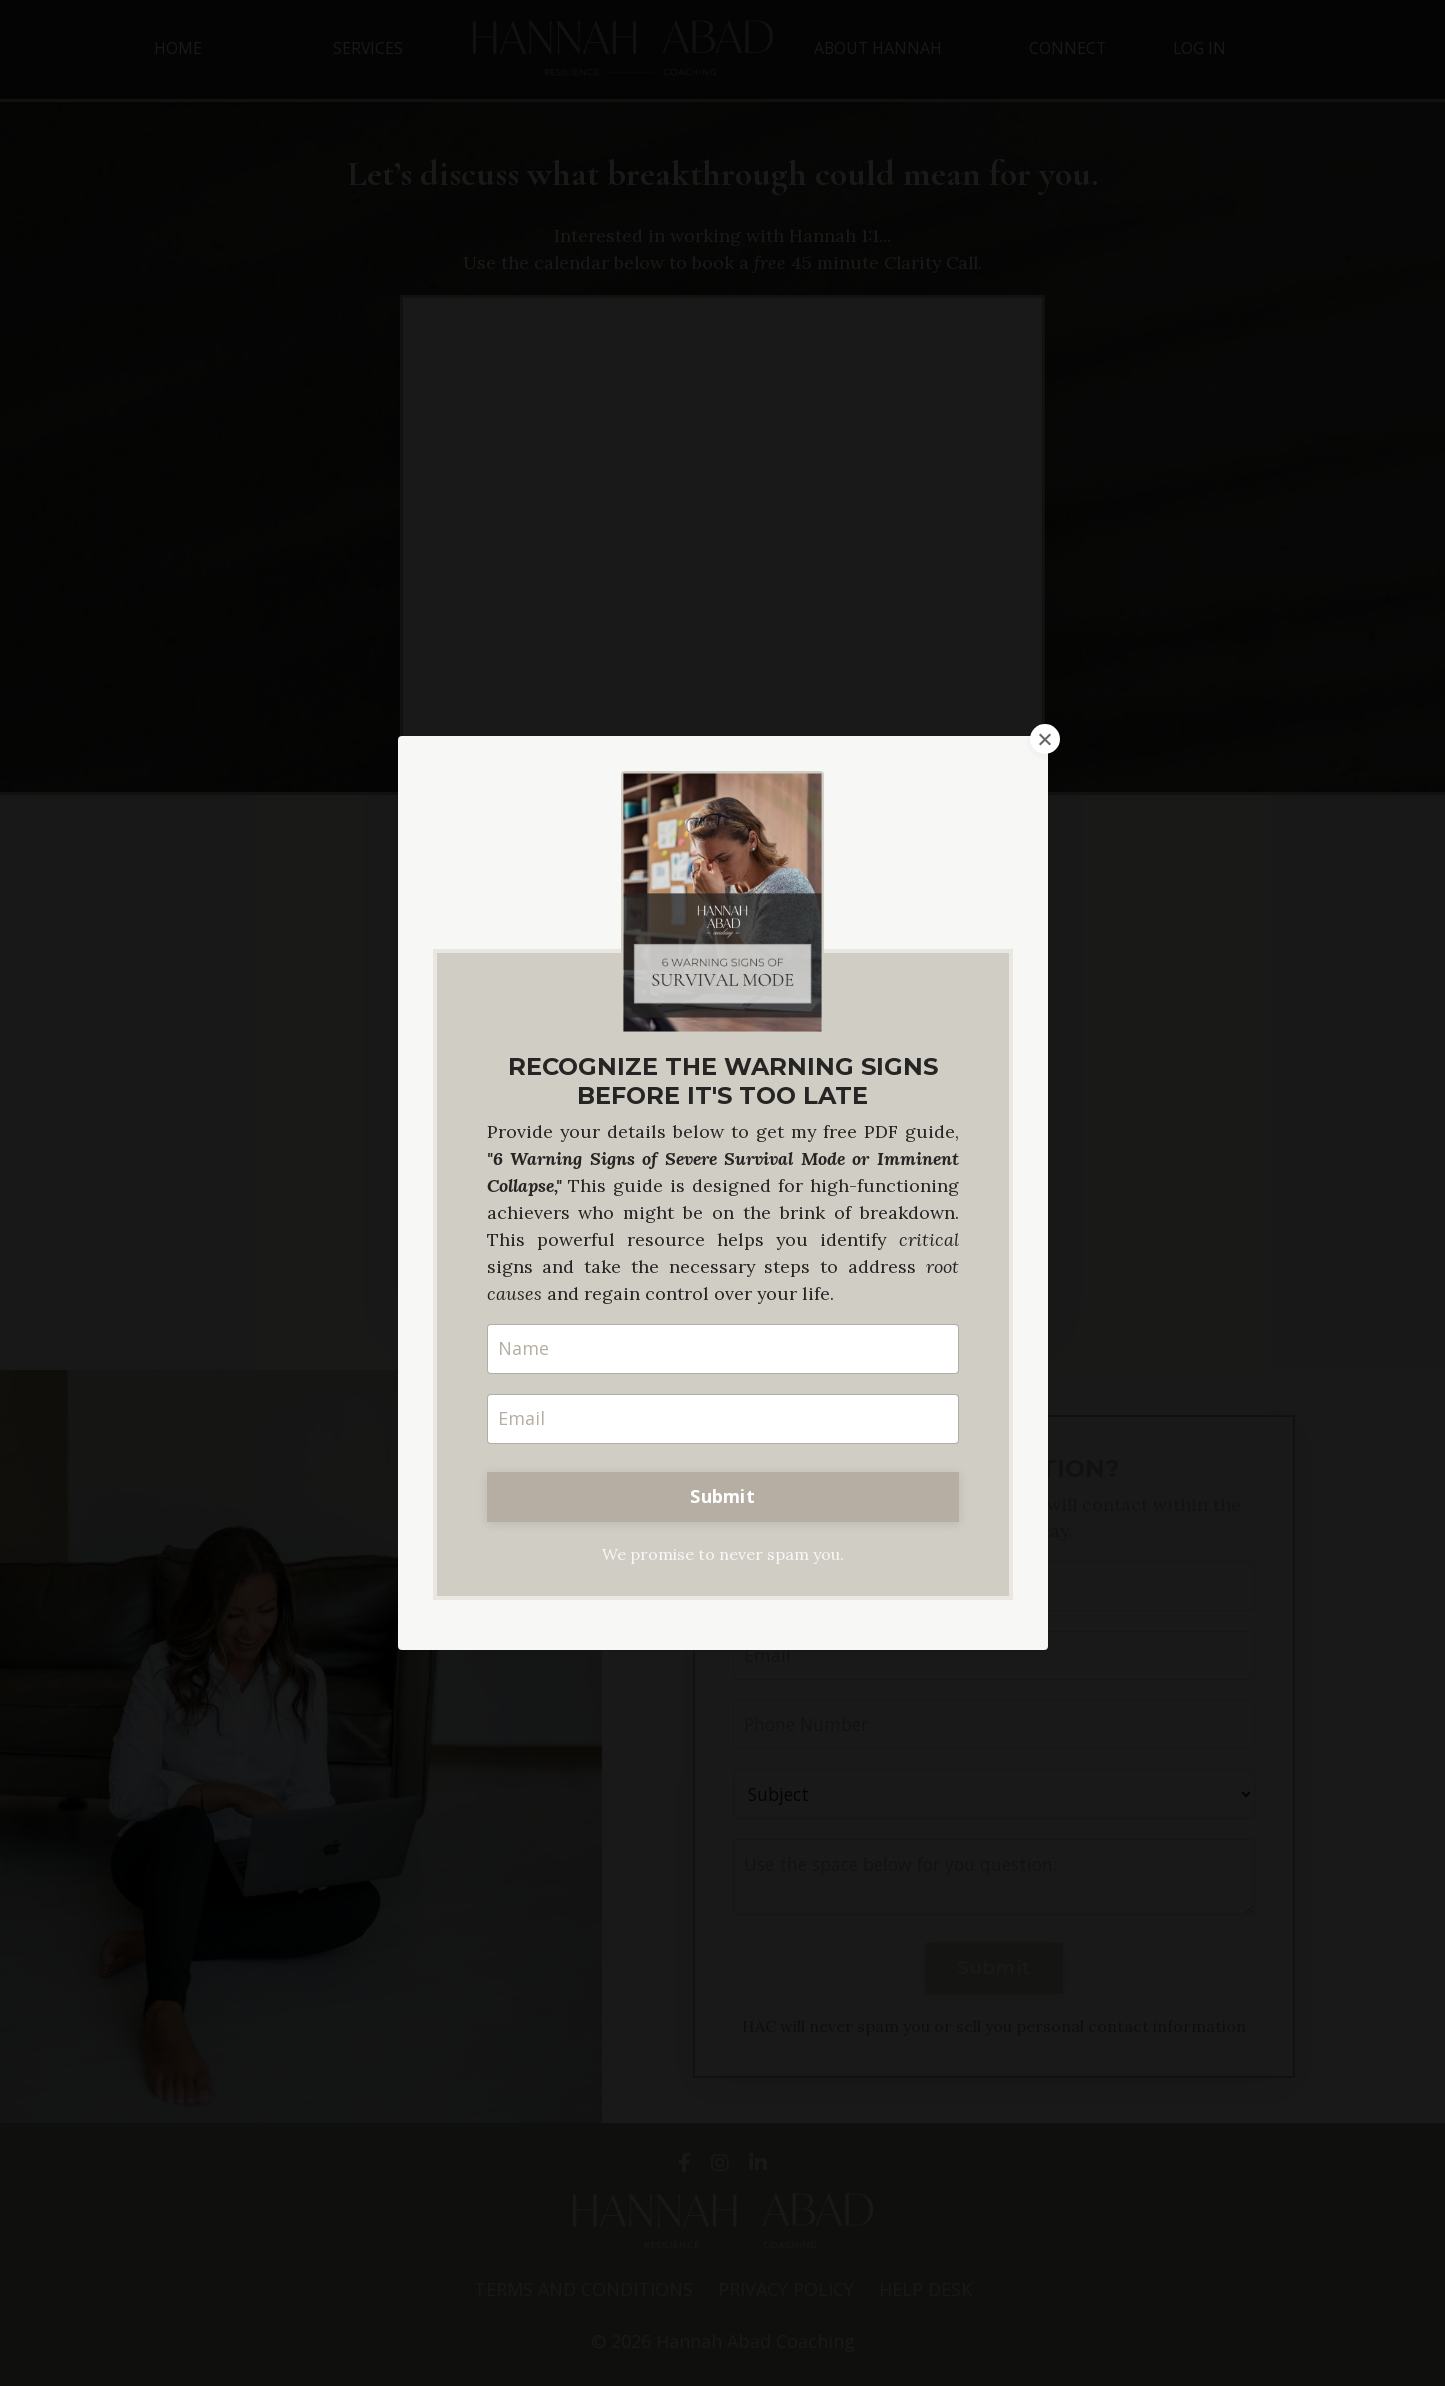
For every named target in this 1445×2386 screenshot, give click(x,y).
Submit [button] (722, 1496)
